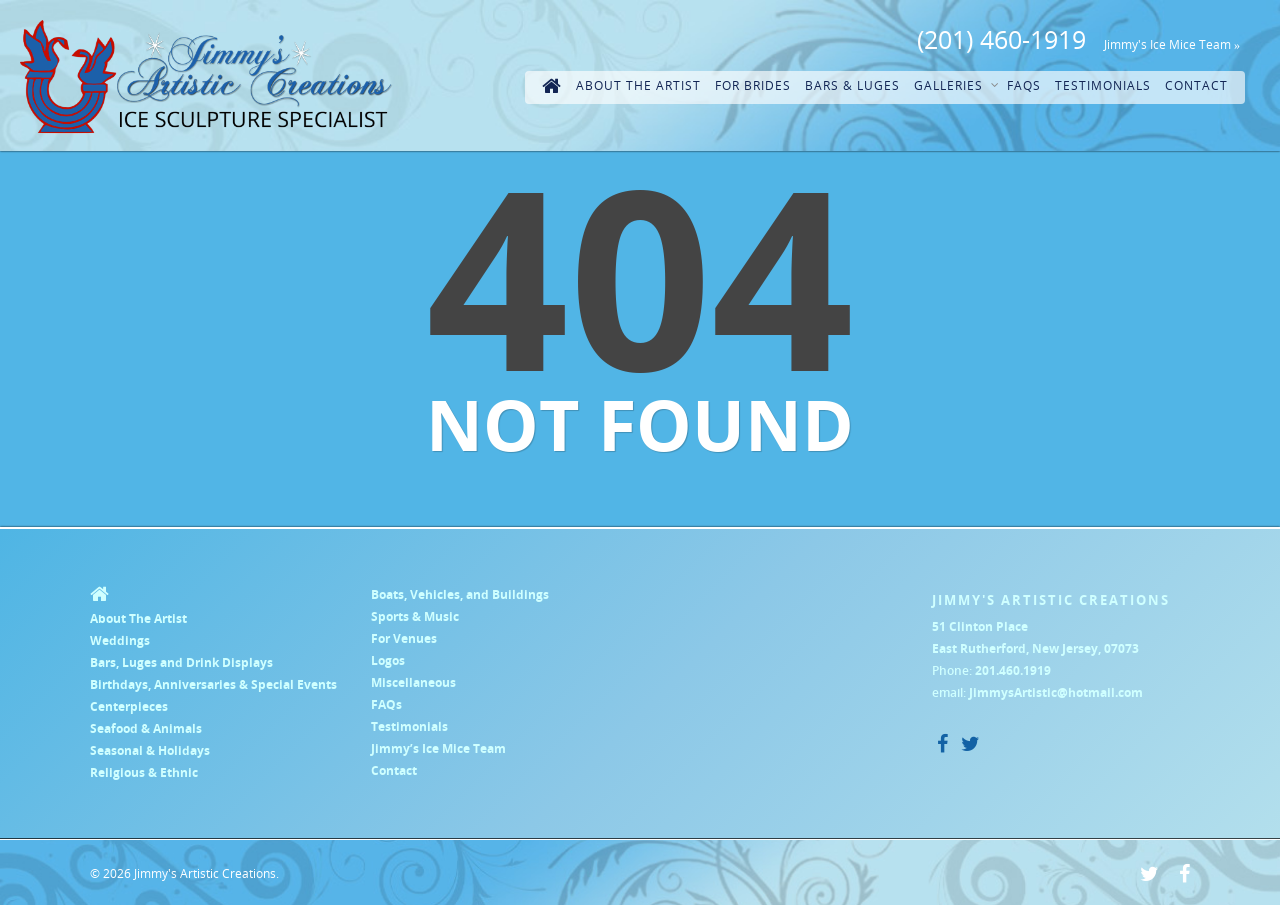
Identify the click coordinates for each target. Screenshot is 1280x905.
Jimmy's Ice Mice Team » (1172, 44)
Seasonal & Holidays (150, 750)
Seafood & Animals (146, 728)
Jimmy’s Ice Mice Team (438, 748)
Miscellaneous (413, 682)
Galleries (956, 86)
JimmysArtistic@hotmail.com (1056, 692)
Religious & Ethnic (144, 772)
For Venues (404, 638)
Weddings (120, 640)
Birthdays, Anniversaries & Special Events (213, 684)
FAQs (1024, 85)
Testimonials (1103, 85)
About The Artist (638, 85)
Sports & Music (415, 616)
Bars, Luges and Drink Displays (181, 662)
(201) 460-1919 (1001, 39)
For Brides (753, 85)
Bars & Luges (852, 85)
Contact (1196, 85)
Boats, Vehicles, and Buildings (460, 594)
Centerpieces (129, 706)
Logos (388, 660)
